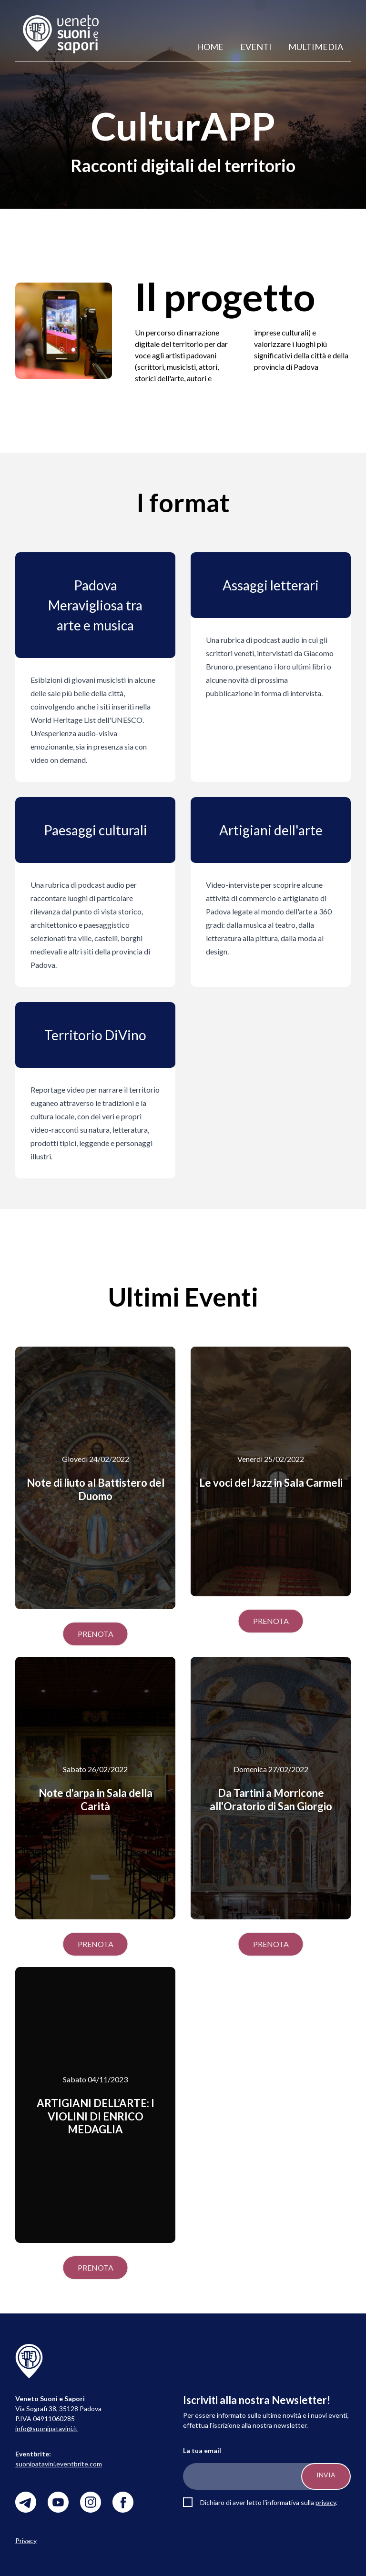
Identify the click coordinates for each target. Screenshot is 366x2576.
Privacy (26, 2540)
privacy (325, 2502)
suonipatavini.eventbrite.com (58, 2464)
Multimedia (315, 46)
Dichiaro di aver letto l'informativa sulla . (268, 2502)
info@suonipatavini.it (46, 2428)
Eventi (256, 46)
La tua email (202, 2450)
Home (210, 46)
